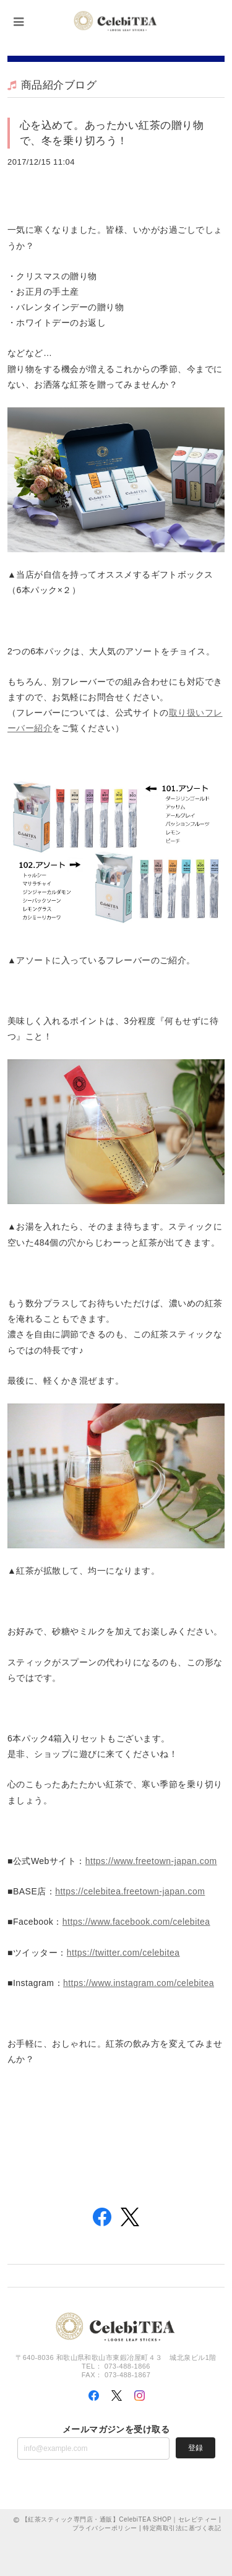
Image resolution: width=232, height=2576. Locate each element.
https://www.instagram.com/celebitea (138, 1983)
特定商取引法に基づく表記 (182, 2528)
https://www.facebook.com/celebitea (136, 1922)
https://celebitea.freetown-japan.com (130, 1891)
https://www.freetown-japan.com (151, 1861)
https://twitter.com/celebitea (123, 1953)
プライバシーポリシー (104, 2528)
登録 (195, 2448)
